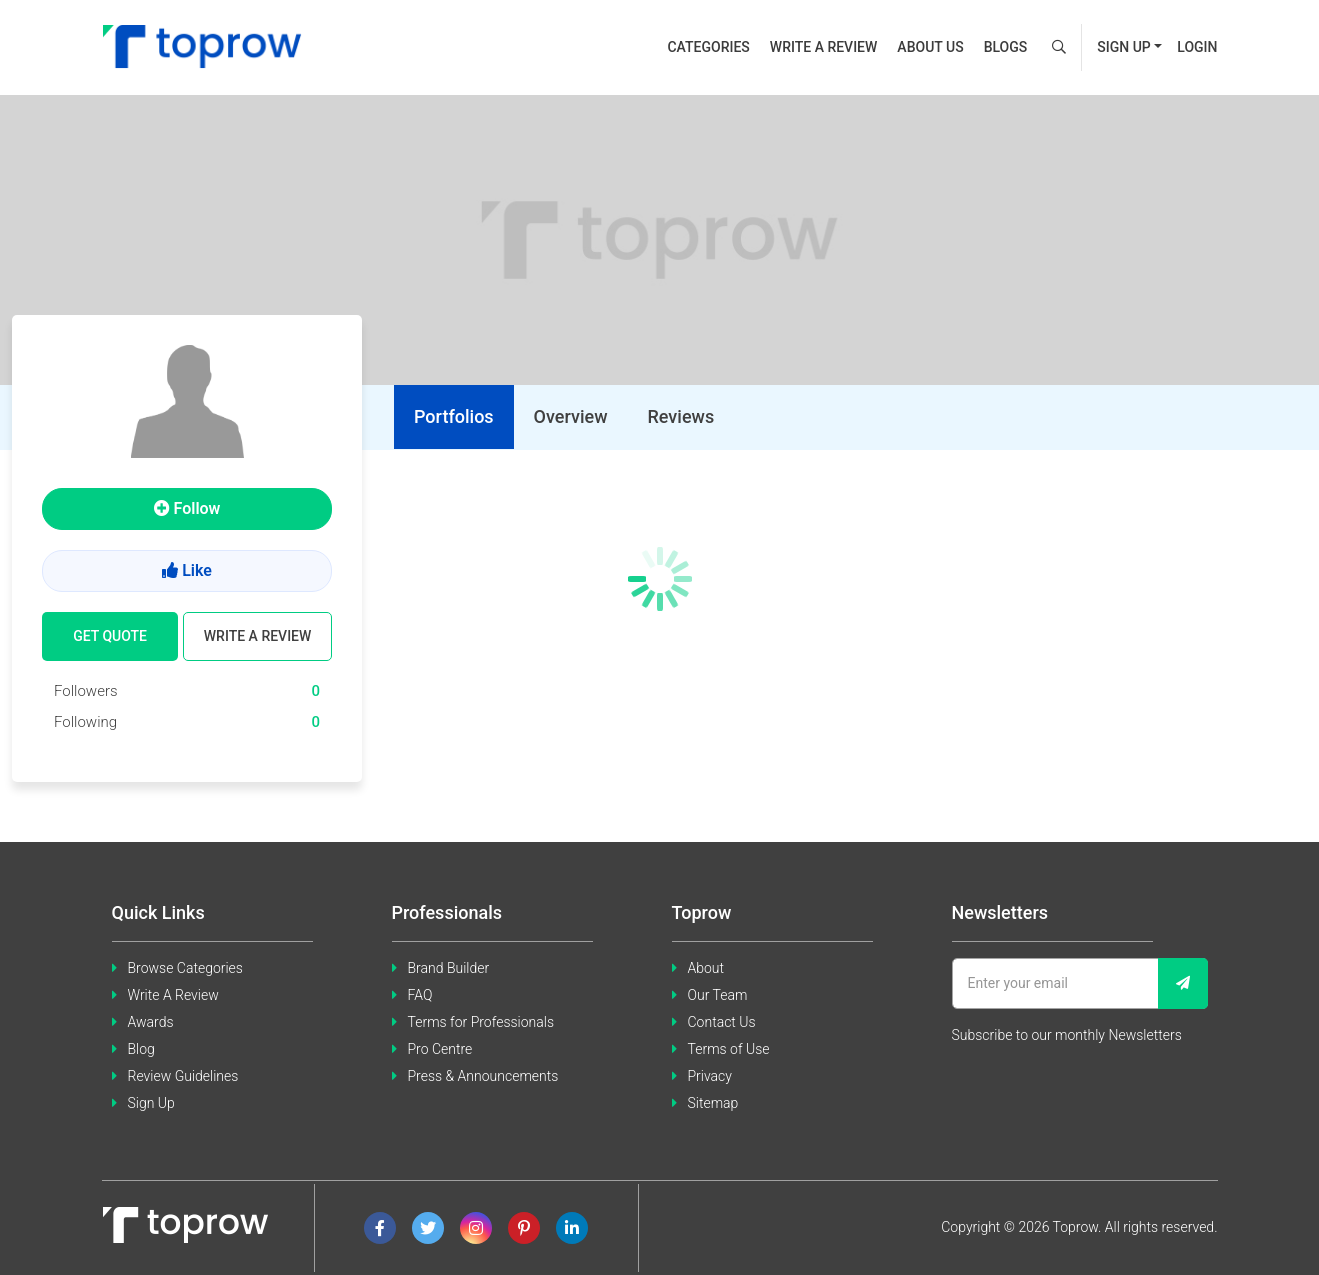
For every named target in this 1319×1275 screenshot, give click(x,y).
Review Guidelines (183, 1076)
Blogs (1006, 47)
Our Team (718, 995)
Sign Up (151, 1103)
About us (930, 47)
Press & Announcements (483, 1076)
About (706, 968)
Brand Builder (449, 968)
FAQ (420, 995)
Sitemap (713, 1103)
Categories (708, 47)
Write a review (824, 47)
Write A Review (173, 995)
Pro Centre (440, 1049)
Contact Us (722, 1022)
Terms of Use (729, 1049)
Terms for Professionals (481, 1022)
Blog (141, 1049)
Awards (151, 1022)
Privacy (710, 1076)
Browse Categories (185, 968)
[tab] (454, 417)
